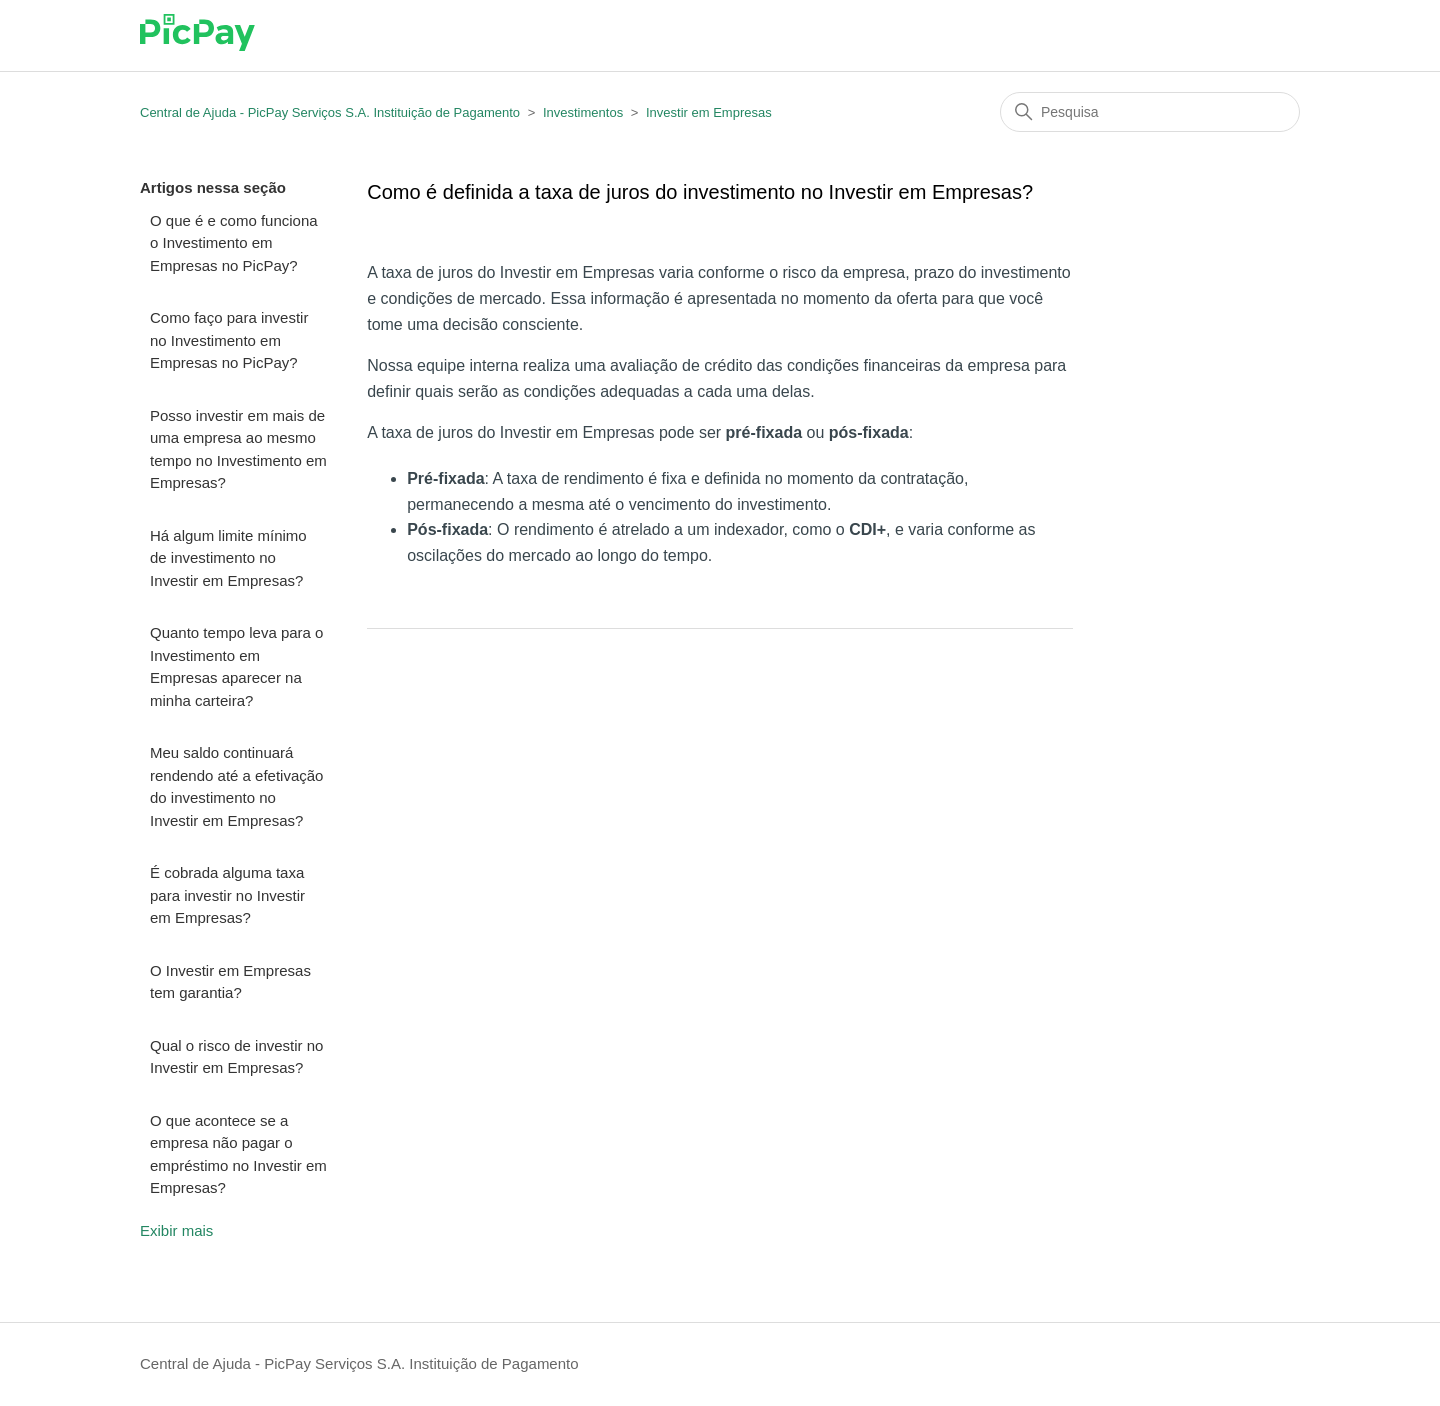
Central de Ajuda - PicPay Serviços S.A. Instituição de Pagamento (330, 112)
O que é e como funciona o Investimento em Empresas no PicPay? (234, 243)
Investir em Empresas (709, 112)
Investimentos (583, 112)
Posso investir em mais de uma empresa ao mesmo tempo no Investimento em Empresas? (238, 449)
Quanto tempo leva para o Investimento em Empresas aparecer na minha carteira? (236, 666)
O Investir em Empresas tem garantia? (230, 982)
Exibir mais (176, 1230)
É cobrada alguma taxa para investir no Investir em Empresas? (227, 895)
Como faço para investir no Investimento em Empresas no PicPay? (229, 340)
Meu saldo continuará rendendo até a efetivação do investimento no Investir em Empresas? (236, 786)
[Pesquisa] (1150, 112)
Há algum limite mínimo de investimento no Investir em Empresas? (228, 558)
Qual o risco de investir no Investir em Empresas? (236, 1057)
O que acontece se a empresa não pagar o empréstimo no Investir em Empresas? (238, 1154)
